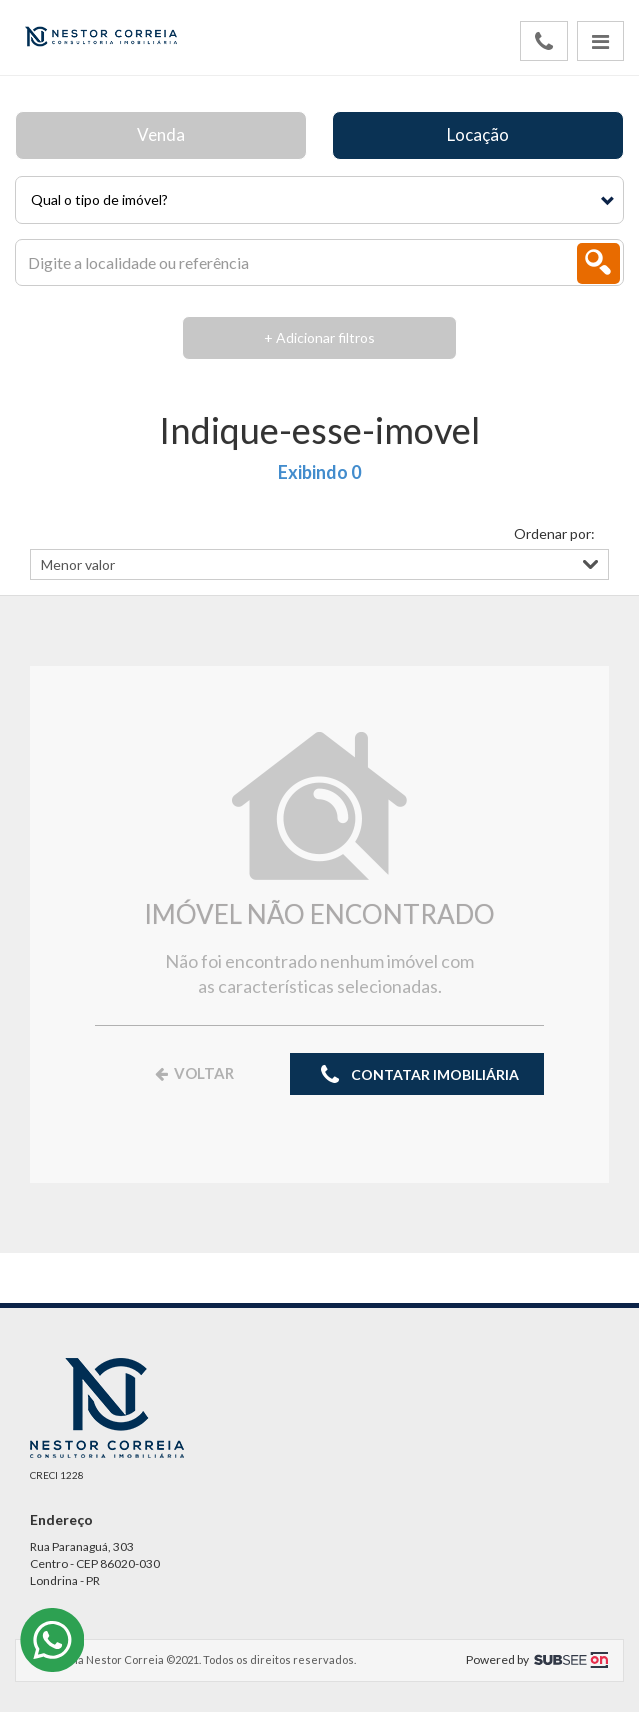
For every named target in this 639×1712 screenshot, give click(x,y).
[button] (319, 200)
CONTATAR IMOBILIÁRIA (417, 1075)
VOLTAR (193, 1073)
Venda (161, 134)
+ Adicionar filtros (319, 337)
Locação (478, 134)
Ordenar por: (554, 533)
